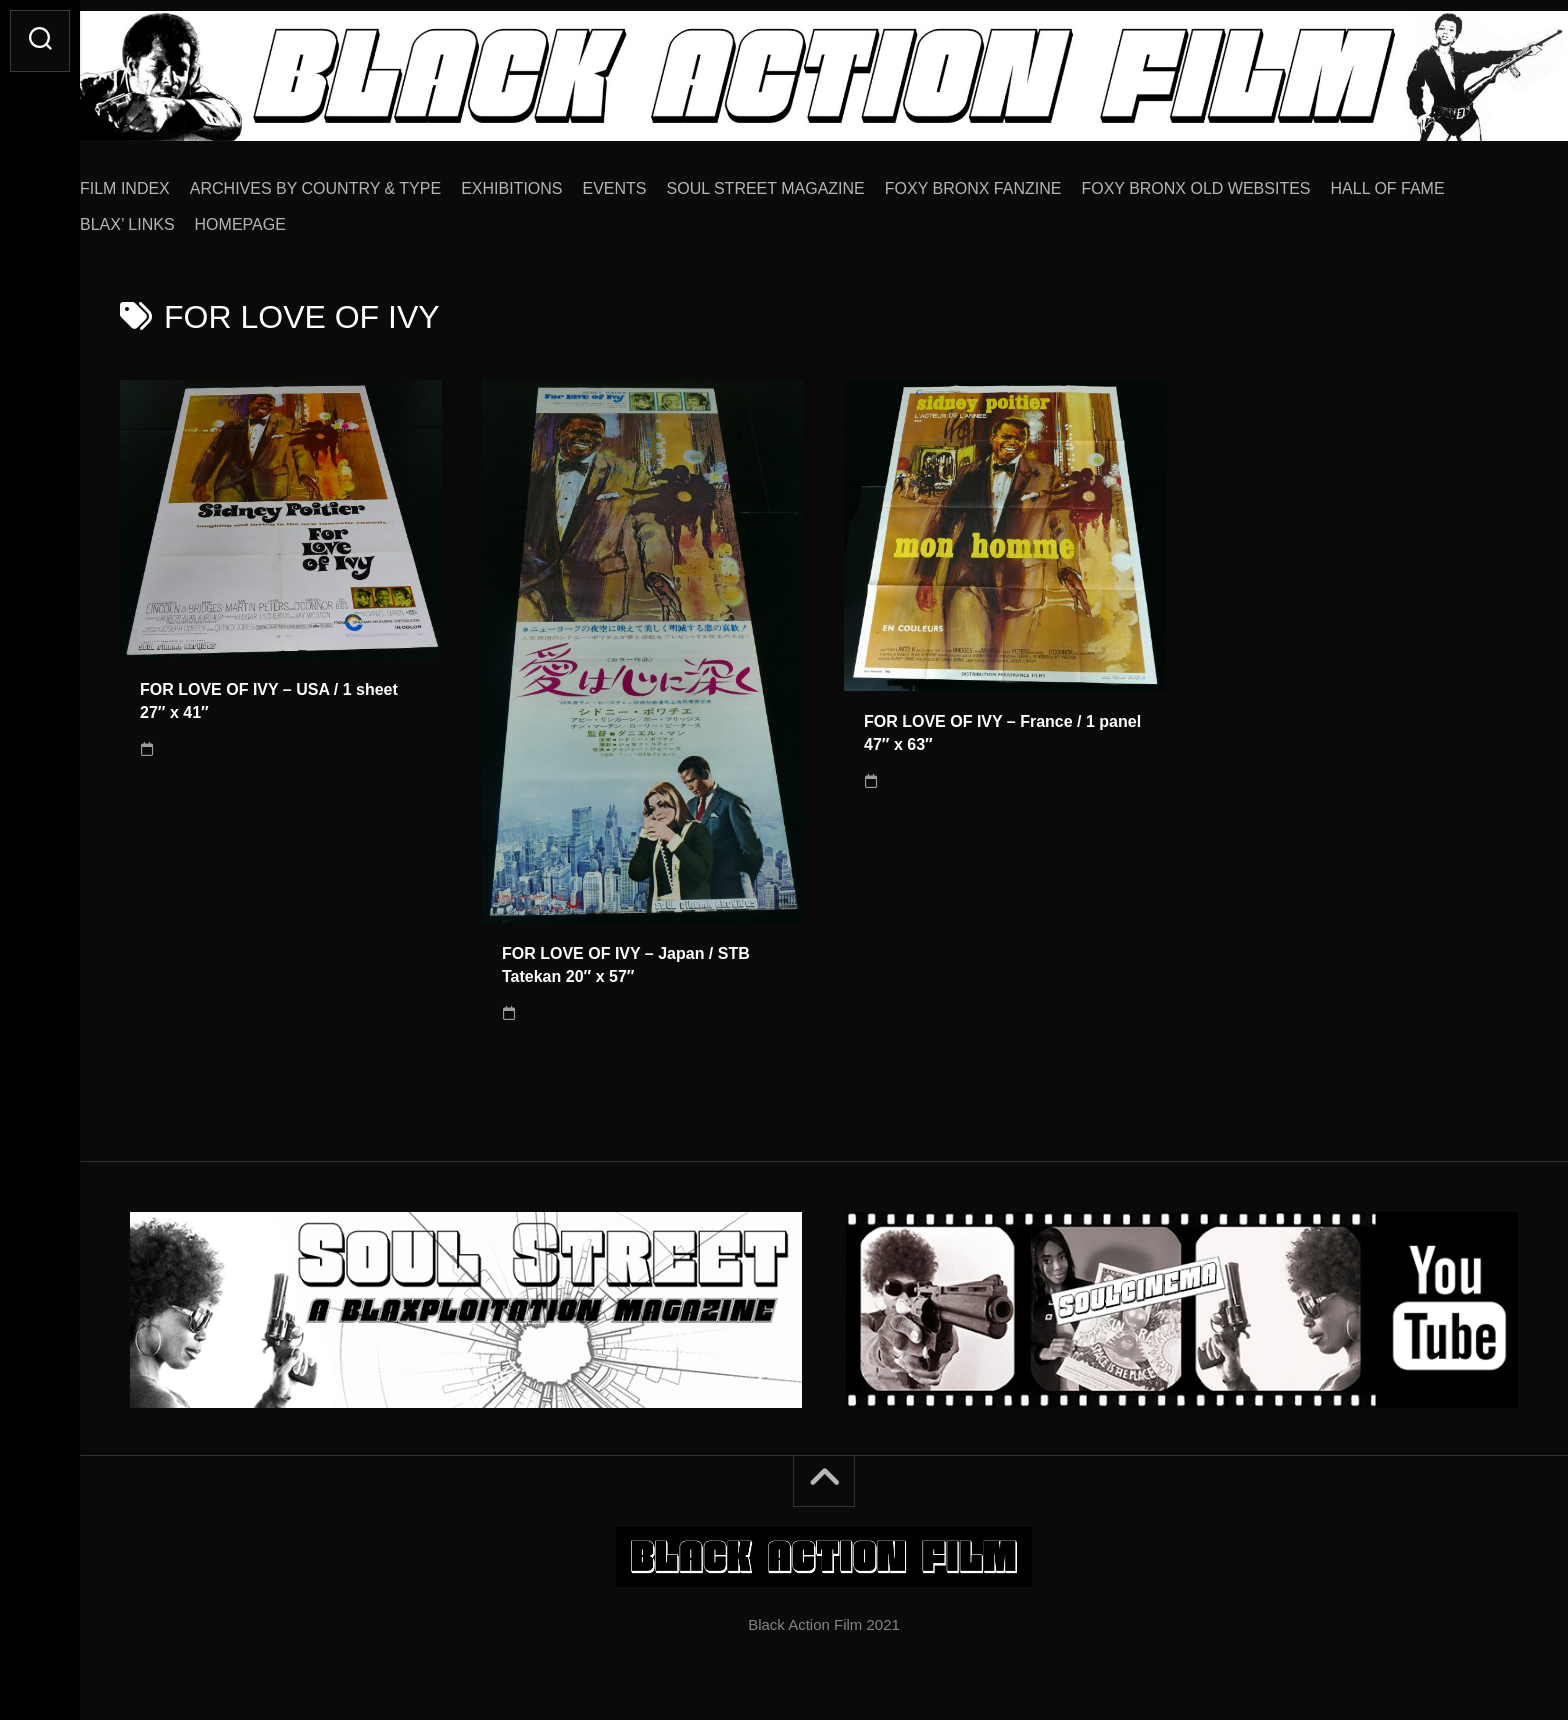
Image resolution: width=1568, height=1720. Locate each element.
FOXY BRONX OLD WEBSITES (1235, 181)
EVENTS (655, 181)
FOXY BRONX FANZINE (1013, 181)
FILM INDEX (165, 181)
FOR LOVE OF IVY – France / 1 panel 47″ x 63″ (1002, 726)
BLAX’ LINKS (167, 217)
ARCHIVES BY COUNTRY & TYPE (355, 181)
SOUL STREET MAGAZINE (806, 181)
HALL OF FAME (1428, 181)
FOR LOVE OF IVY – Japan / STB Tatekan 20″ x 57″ (626, 958)
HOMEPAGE (280, 217)
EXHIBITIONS (551, 181)
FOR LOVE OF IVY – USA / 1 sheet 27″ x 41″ (269, 694)
